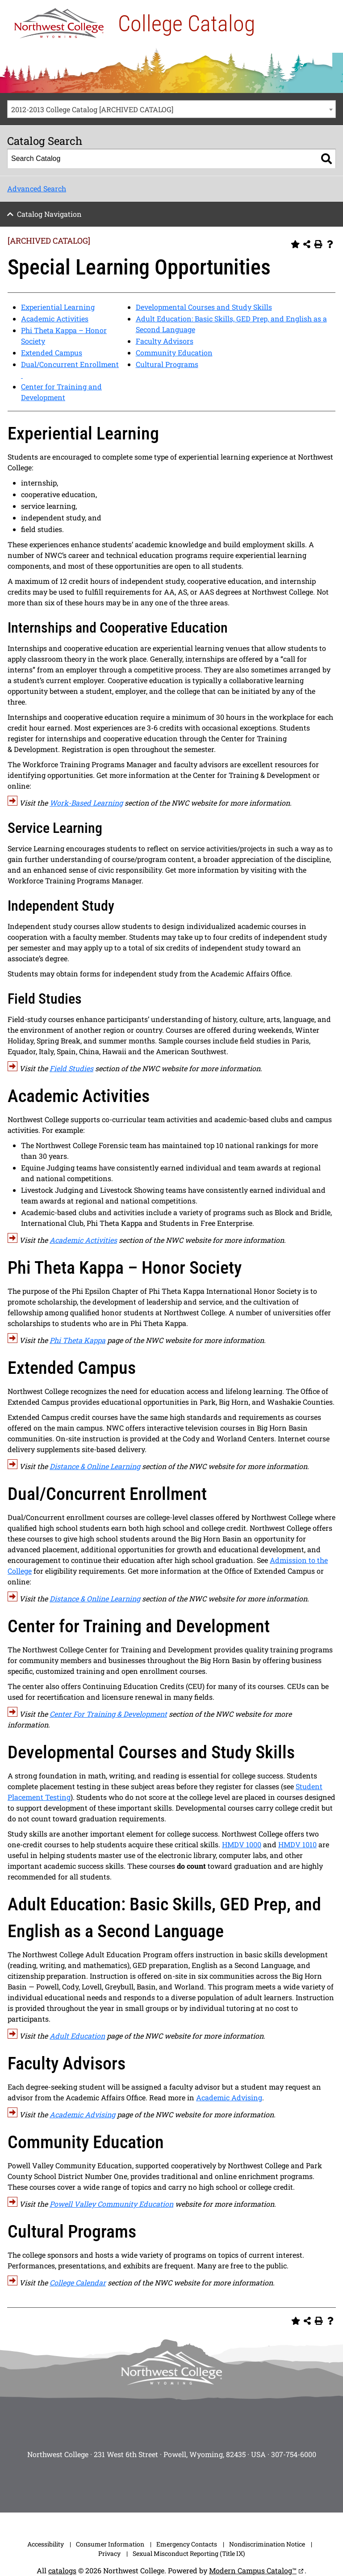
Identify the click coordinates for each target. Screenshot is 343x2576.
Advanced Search (36, 188)
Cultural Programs (167, 364)
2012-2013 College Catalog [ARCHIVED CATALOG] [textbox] (92, 109)
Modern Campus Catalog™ (253, 2570)
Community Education (174, 352)
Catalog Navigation (49, 214)
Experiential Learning (58, 307)
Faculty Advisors (164, 341)
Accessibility (45, 2544)
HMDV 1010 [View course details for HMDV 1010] (297, 1844)
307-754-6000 (293, 2454)
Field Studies (71, 1068)
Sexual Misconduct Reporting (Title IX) (189, 2553)
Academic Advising (229, 2097)
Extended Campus (51, 352)
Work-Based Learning (86, 802)
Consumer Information (110, 2544)
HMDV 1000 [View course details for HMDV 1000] (241, 1844)
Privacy (109, 2553)
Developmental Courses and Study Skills (204, 307)
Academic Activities (54, 318)
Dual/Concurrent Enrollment (70, 364)
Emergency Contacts (186, 2544)
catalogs (62, 2570)
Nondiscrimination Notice (267, 2544)
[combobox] (171, 109)
